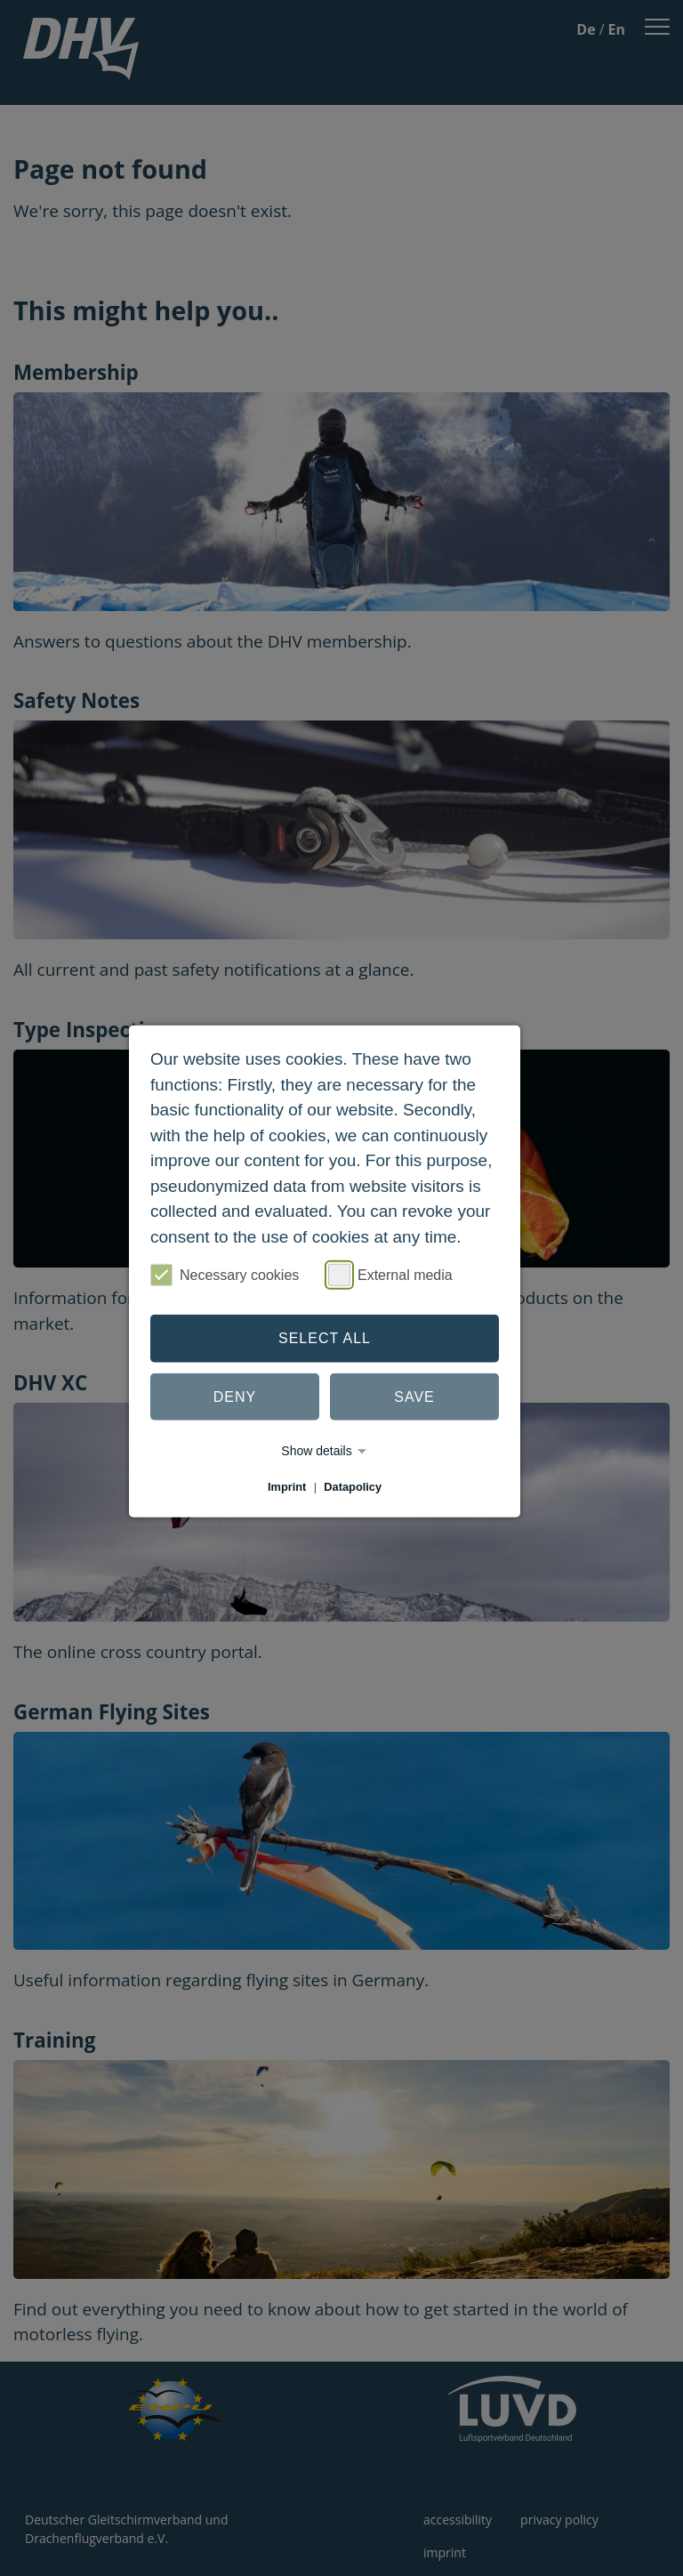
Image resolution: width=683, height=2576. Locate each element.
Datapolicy (353, 1486)
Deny (234, 1396)
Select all (324, 1338)
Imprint (287, 1486)
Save (414, 1396)
